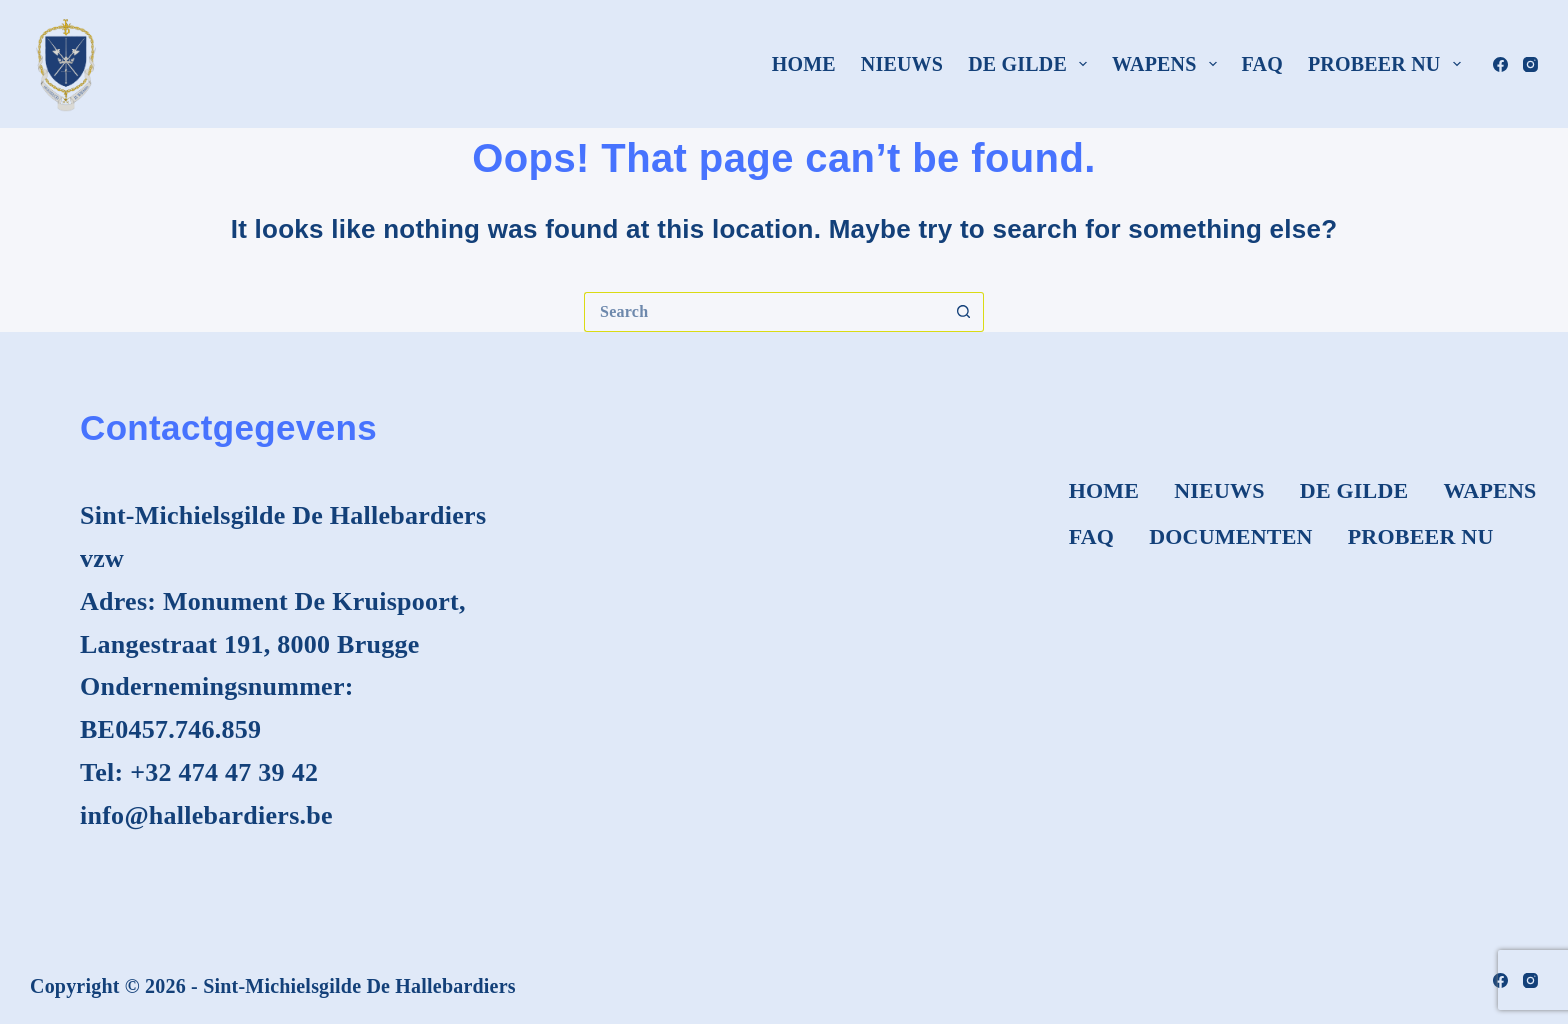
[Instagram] (1530, 64)
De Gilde (1031, 64)
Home (804, 64)
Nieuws (902, 64)
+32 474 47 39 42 (224, 772)
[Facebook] (1500, 64)
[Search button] (964, 312)
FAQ (1262, 64)
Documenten (1231, 536)
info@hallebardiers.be (206, 815)
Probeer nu (1388, 64)
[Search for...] (764, 312)
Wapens (1168, 64)
